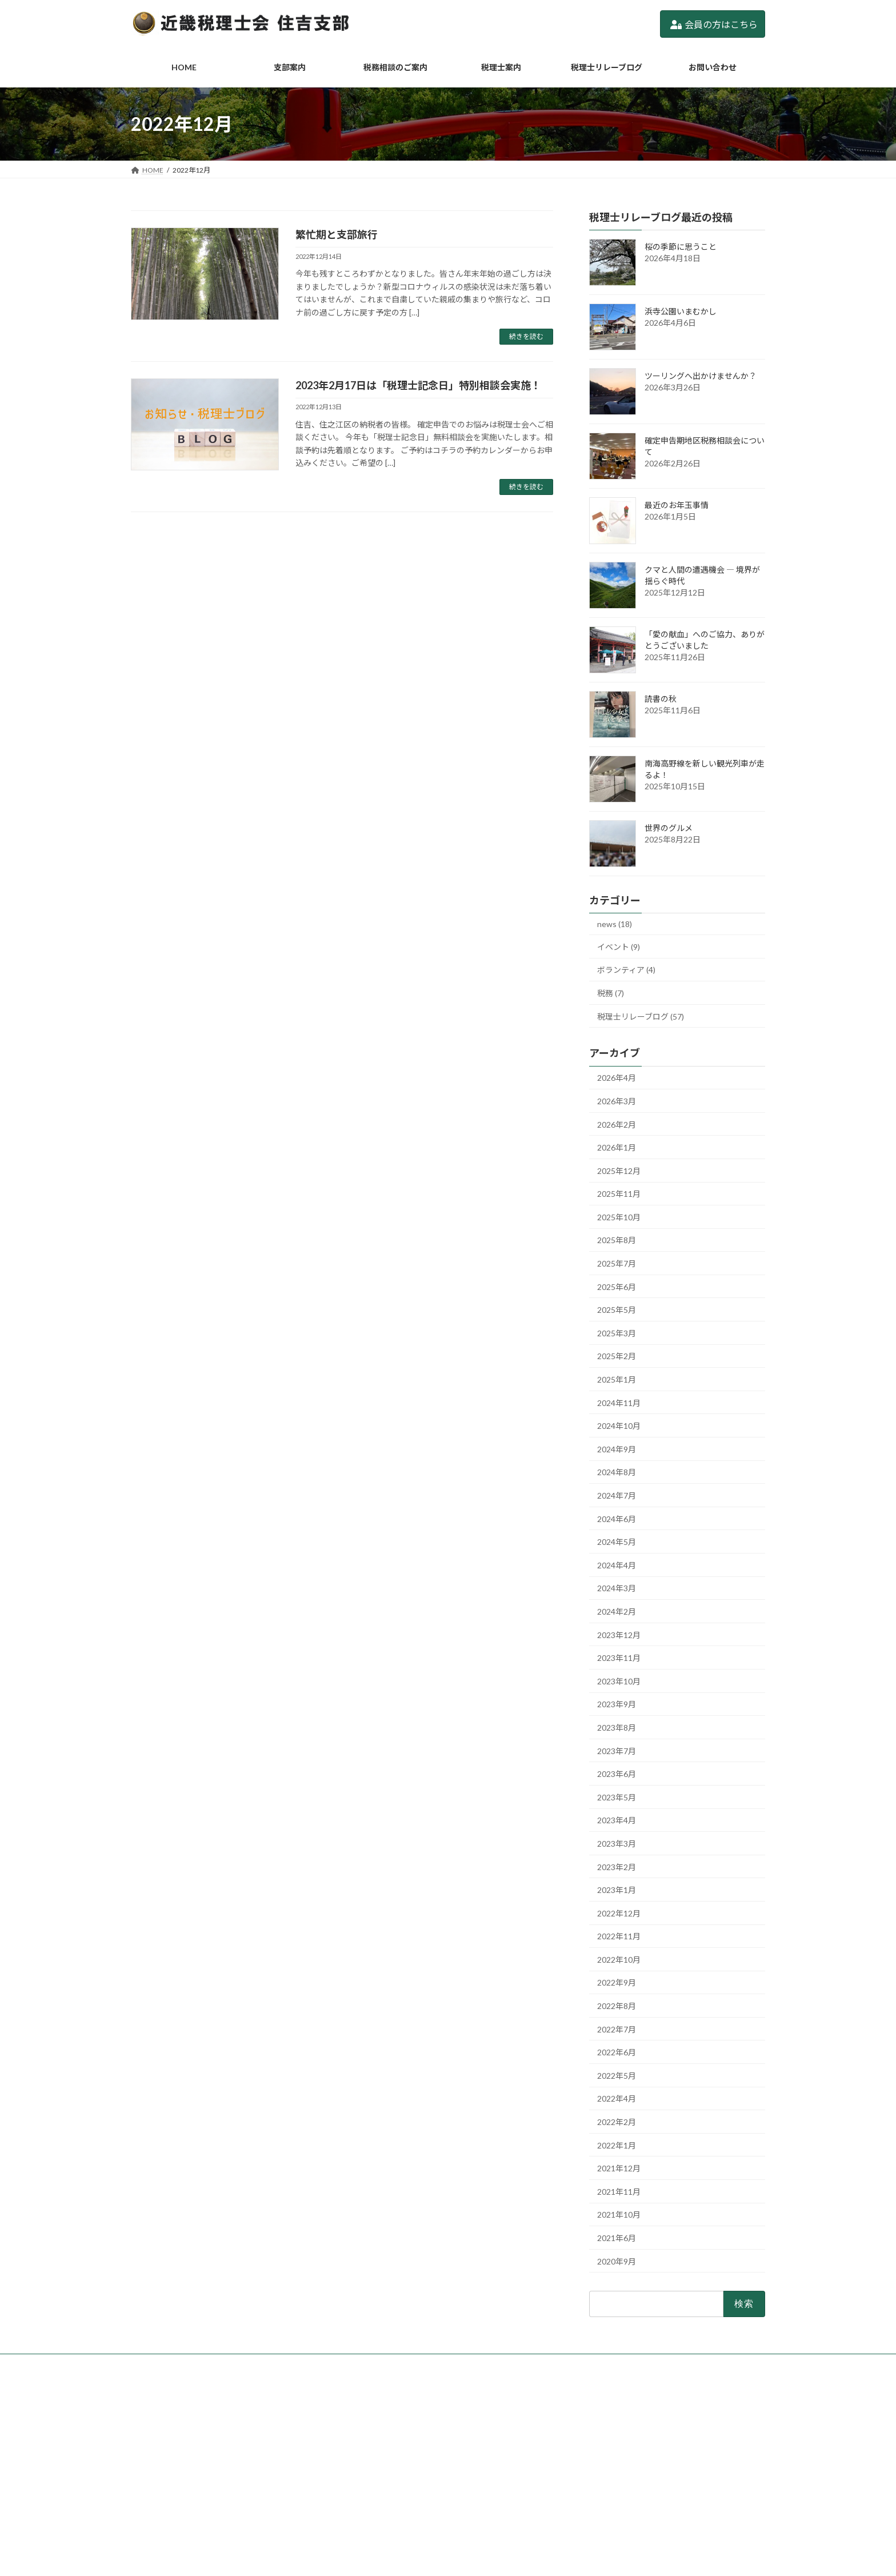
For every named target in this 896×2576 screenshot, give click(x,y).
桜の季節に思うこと (681, 246)
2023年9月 (616, 1705)
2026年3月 (616, 1101)
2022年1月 (616, 2145)
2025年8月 (616, 1240)
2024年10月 (619, 1426)
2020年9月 (616, 2261)
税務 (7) (610, 993)
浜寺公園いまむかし (681, 311)
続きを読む (526, 336)
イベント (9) (618, 947)
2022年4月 (616, 2099)
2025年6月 (616, 1287)
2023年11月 (619, 1658)
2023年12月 (619, 1635)
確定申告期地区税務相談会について (630, 2459)
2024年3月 (616, 1588)
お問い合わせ (375, 2508)
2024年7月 (616, 1495)
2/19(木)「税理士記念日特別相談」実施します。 (649, 2475)
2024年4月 (616, 1565)
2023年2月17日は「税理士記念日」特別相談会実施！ (418, 385)
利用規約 (368, 2528)
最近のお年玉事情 (677, 505)
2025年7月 (616, 1263)
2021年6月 (616, 2238)
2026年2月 (616, 1124)
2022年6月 (616, 2052)
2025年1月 (616, 1379)
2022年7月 (616, 2029)
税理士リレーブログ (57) (640, 1016)
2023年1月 (616, 1890)
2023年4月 (616, 1821)
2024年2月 (616, 1611)
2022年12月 (619, 1913)
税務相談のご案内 (382, 2449)
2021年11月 (619, 2191)
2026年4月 (616, 1078)
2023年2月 (616, 1867)
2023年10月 (619, 1681)
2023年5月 (616, 1797)
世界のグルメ (669, 828)
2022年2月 (616, 2122)
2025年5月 (616, 1310)
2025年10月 (619, 1217)
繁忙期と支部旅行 (336, 234)
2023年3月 (616, 1843)
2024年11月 (619, 1403)
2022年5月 (616, 2075)
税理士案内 (372, 2468)
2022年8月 (616, 2006)
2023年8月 (616, 1727)
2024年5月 (616, 1542)
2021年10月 (619, 2215)
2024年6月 (616, 1519)
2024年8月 (616, 1472)
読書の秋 (661, 699)
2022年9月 (616, 1983)
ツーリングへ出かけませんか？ (701, 376)
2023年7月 (616, 1751)
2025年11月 (619, 1194)
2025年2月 (616, 1356)
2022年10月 (619, 1959)
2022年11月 (619, 1936)
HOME (365, 2409)
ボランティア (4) (626, 970)
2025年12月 (619, 1171)
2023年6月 (616, 1774)
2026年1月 (616, 1147)
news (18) (614, 924)
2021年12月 (619, 2168)
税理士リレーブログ (385, 2488)
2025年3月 (616, 1333)
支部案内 (368, 2429)
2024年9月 (616, 1449)
